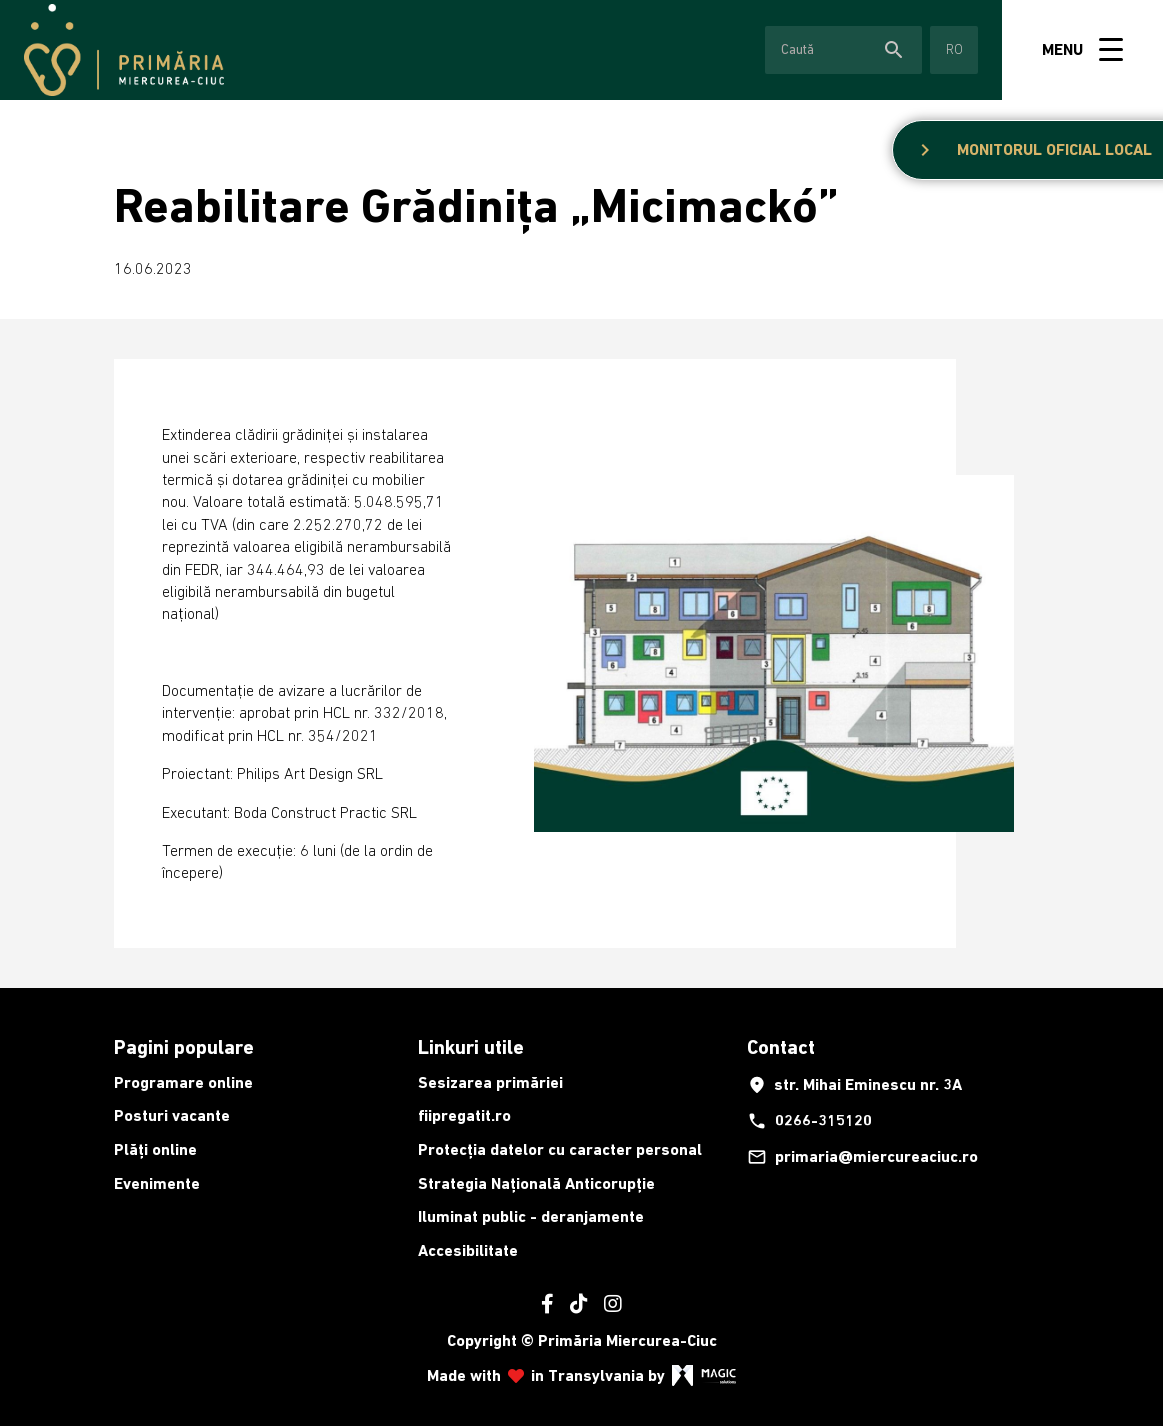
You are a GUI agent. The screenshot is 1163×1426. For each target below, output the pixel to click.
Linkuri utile (471, 1047)
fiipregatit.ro (464, 1115)
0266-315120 (809, 1121)
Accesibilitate (468, 1250)
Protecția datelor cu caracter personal (560, 1149)
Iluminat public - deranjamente (531, 1216)
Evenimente (157, 1183)
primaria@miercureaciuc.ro (862, 1157)
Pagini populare (184, 1047)
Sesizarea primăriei (490, 1082)
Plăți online (155, 1149)
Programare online (183, 1082)
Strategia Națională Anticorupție (536, 1183)
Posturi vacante (172, 1115)
